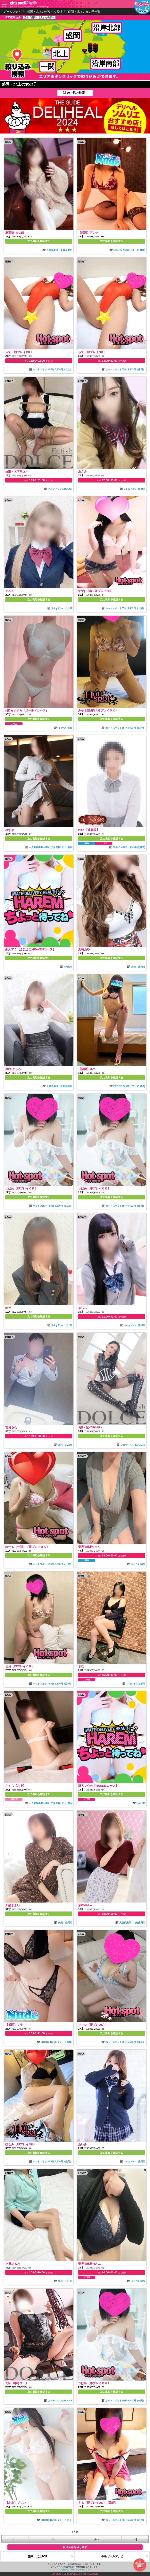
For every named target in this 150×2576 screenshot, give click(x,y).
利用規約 (64, 2570)
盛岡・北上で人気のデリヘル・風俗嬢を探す (29, 6)
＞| (135, 2539)
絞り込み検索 (76, 92)
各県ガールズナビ (112, 2556)
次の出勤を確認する (38, 241)
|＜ (15, 2539)
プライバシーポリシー (80, 2570)
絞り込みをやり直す (75, 2547)
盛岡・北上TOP (37, 2556)
